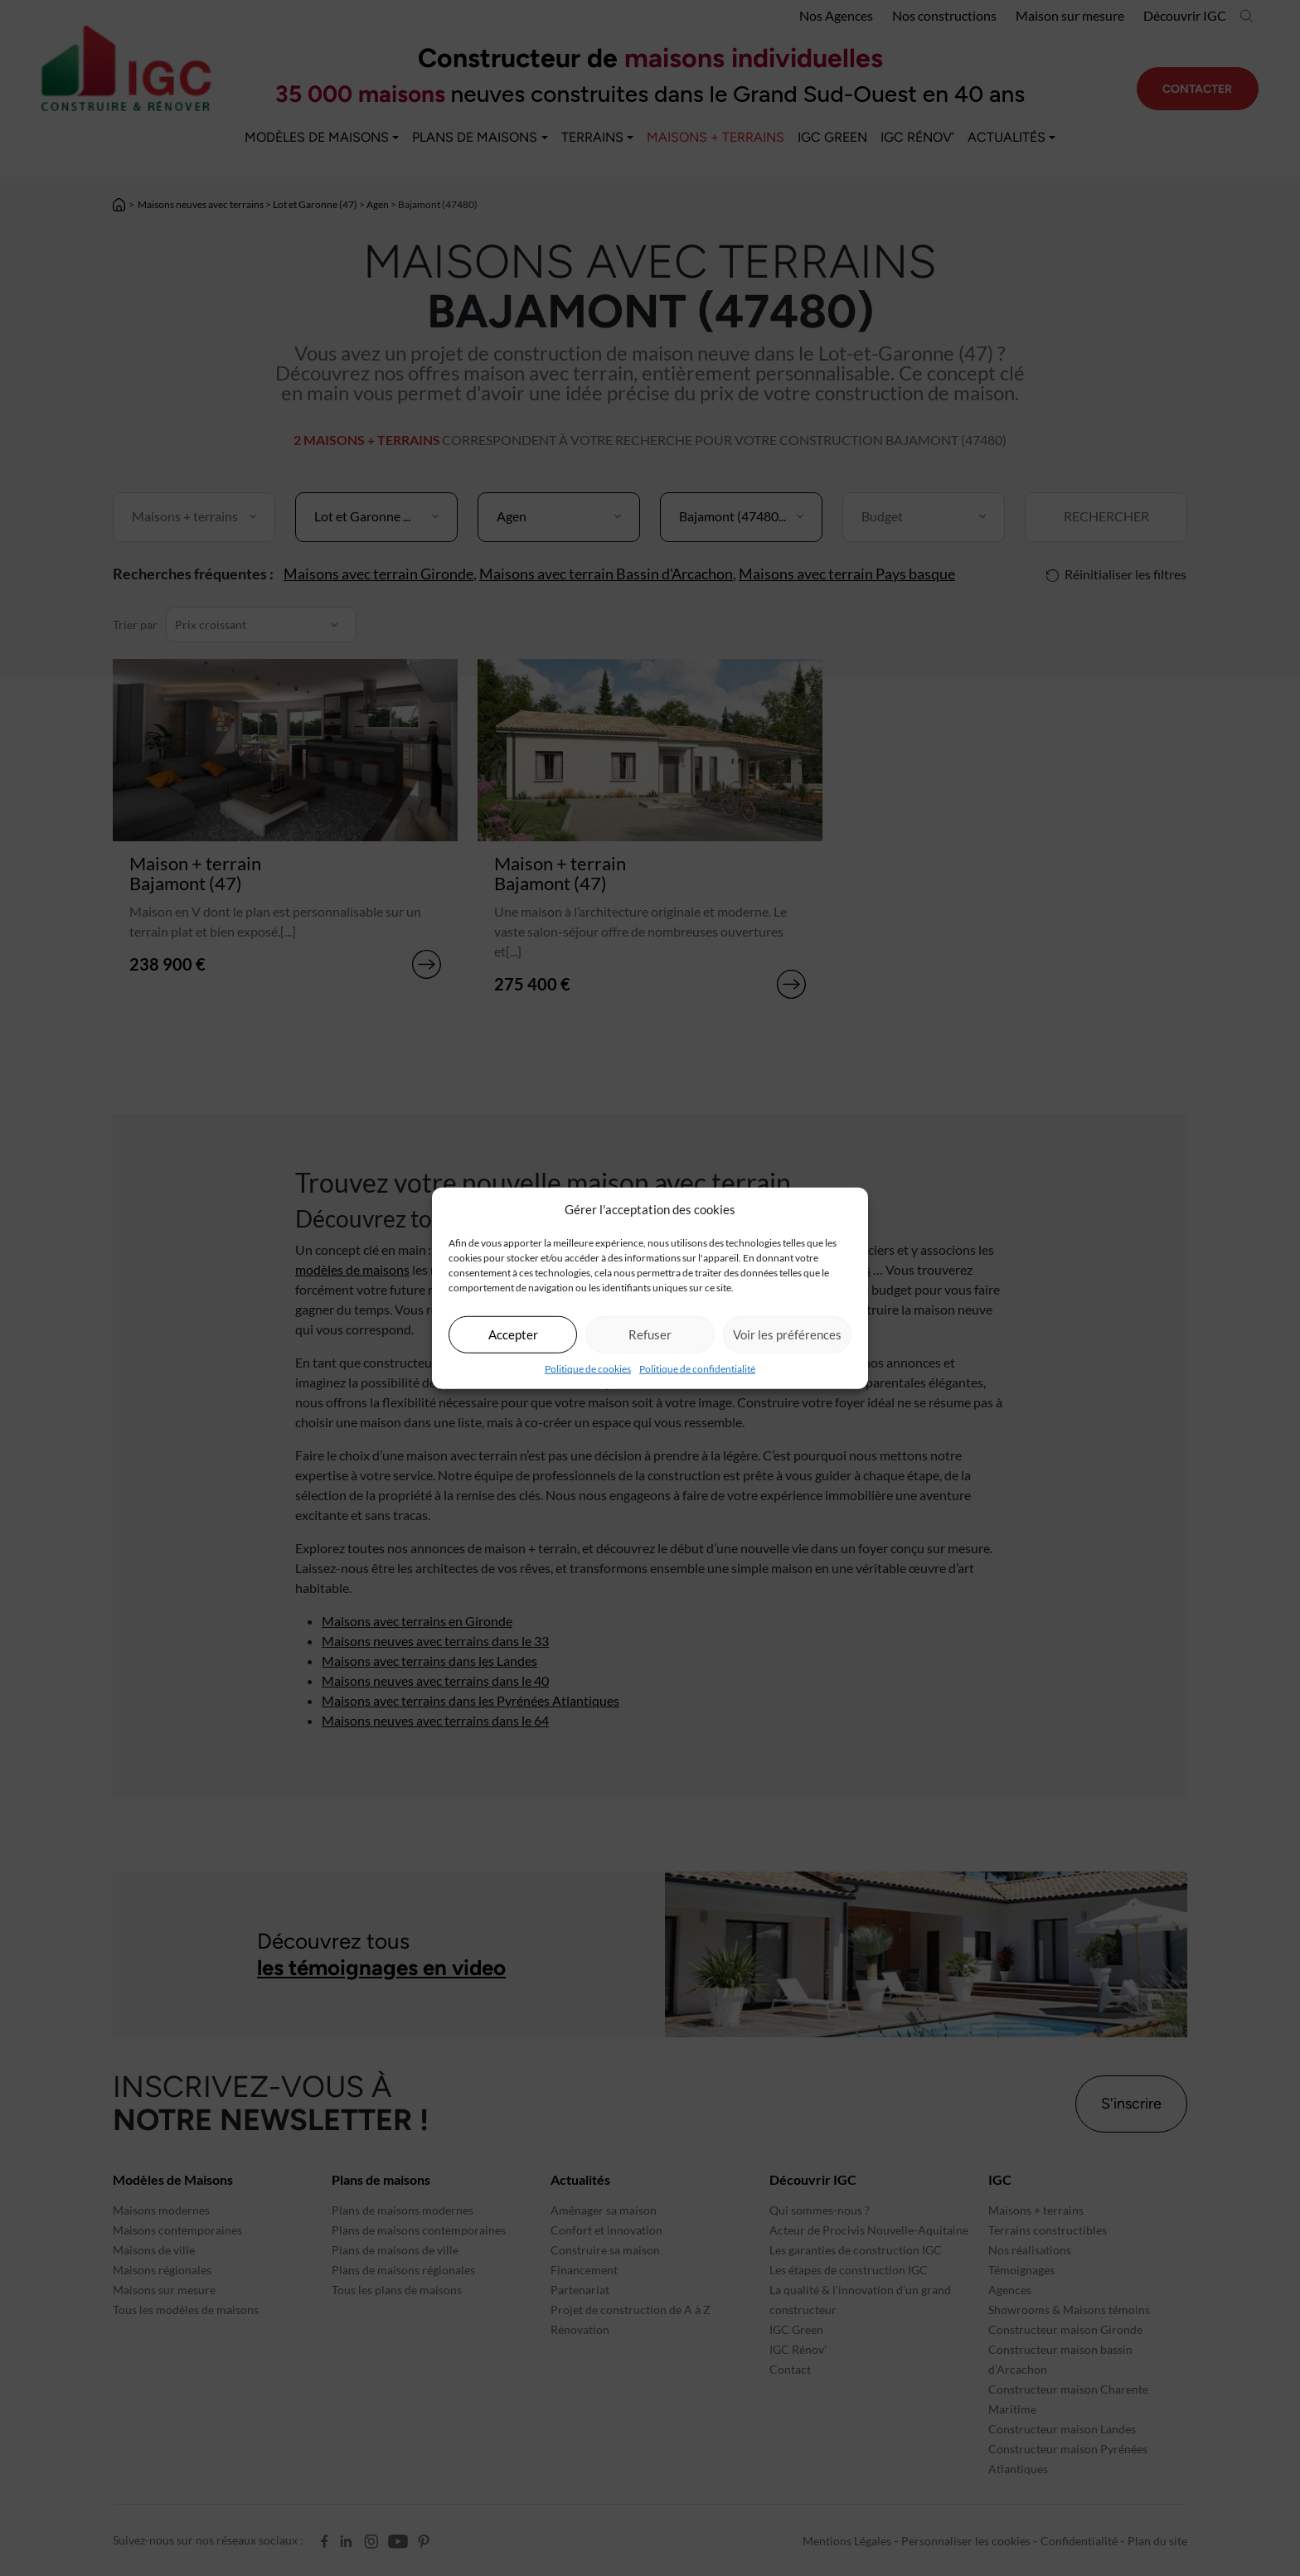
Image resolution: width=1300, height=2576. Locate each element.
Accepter (513, 1334)
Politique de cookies (588, 1368)
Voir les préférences (787, 1334)
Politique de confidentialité (697, 1368)
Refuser (650, 1334)
